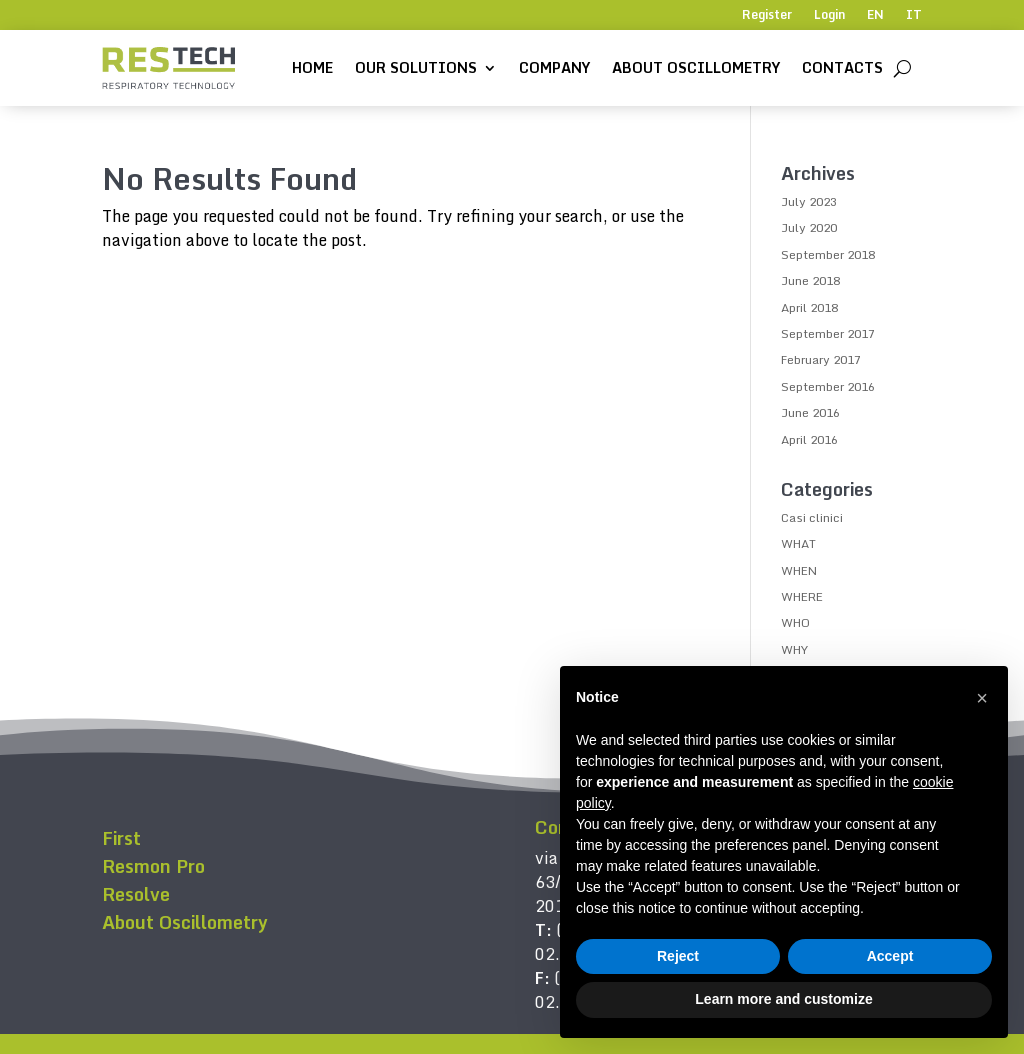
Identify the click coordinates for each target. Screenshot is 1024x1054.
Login (829, 16)
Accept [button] (890, 956)
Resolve (136, 894)
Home (312, 67)
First (121, 838)
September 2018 (828, 254)
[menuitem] (875, 19)
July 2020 (809, 227)
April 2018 (809, 307)
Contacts (842, 67)
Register (767, 16)
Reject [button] (678, 956)
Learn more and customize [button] (783, 999)
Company (554, 67)
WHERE (802, 596)
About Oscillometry (696, 67)
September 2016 (828, 386)
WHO (795, 622)
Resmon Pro (153, 866)
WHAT (798, 543)
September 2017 (828, 333)
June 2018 (810, 280)
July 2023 (809, 201)
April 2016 (809, 439)
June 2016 (810, 412)
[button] (982, 698)
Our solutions (416, 67)
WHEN (799, 570)
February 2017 (821, 359)
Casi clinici (812, 517)
